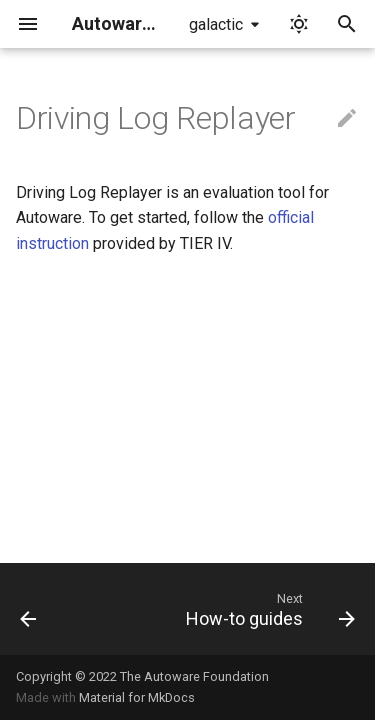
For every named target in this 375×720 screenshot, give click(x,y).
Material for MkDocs (137, 697)
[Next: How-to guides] (268, 609)
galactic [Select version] (216, 24)
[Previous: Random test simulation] (28, 609)
